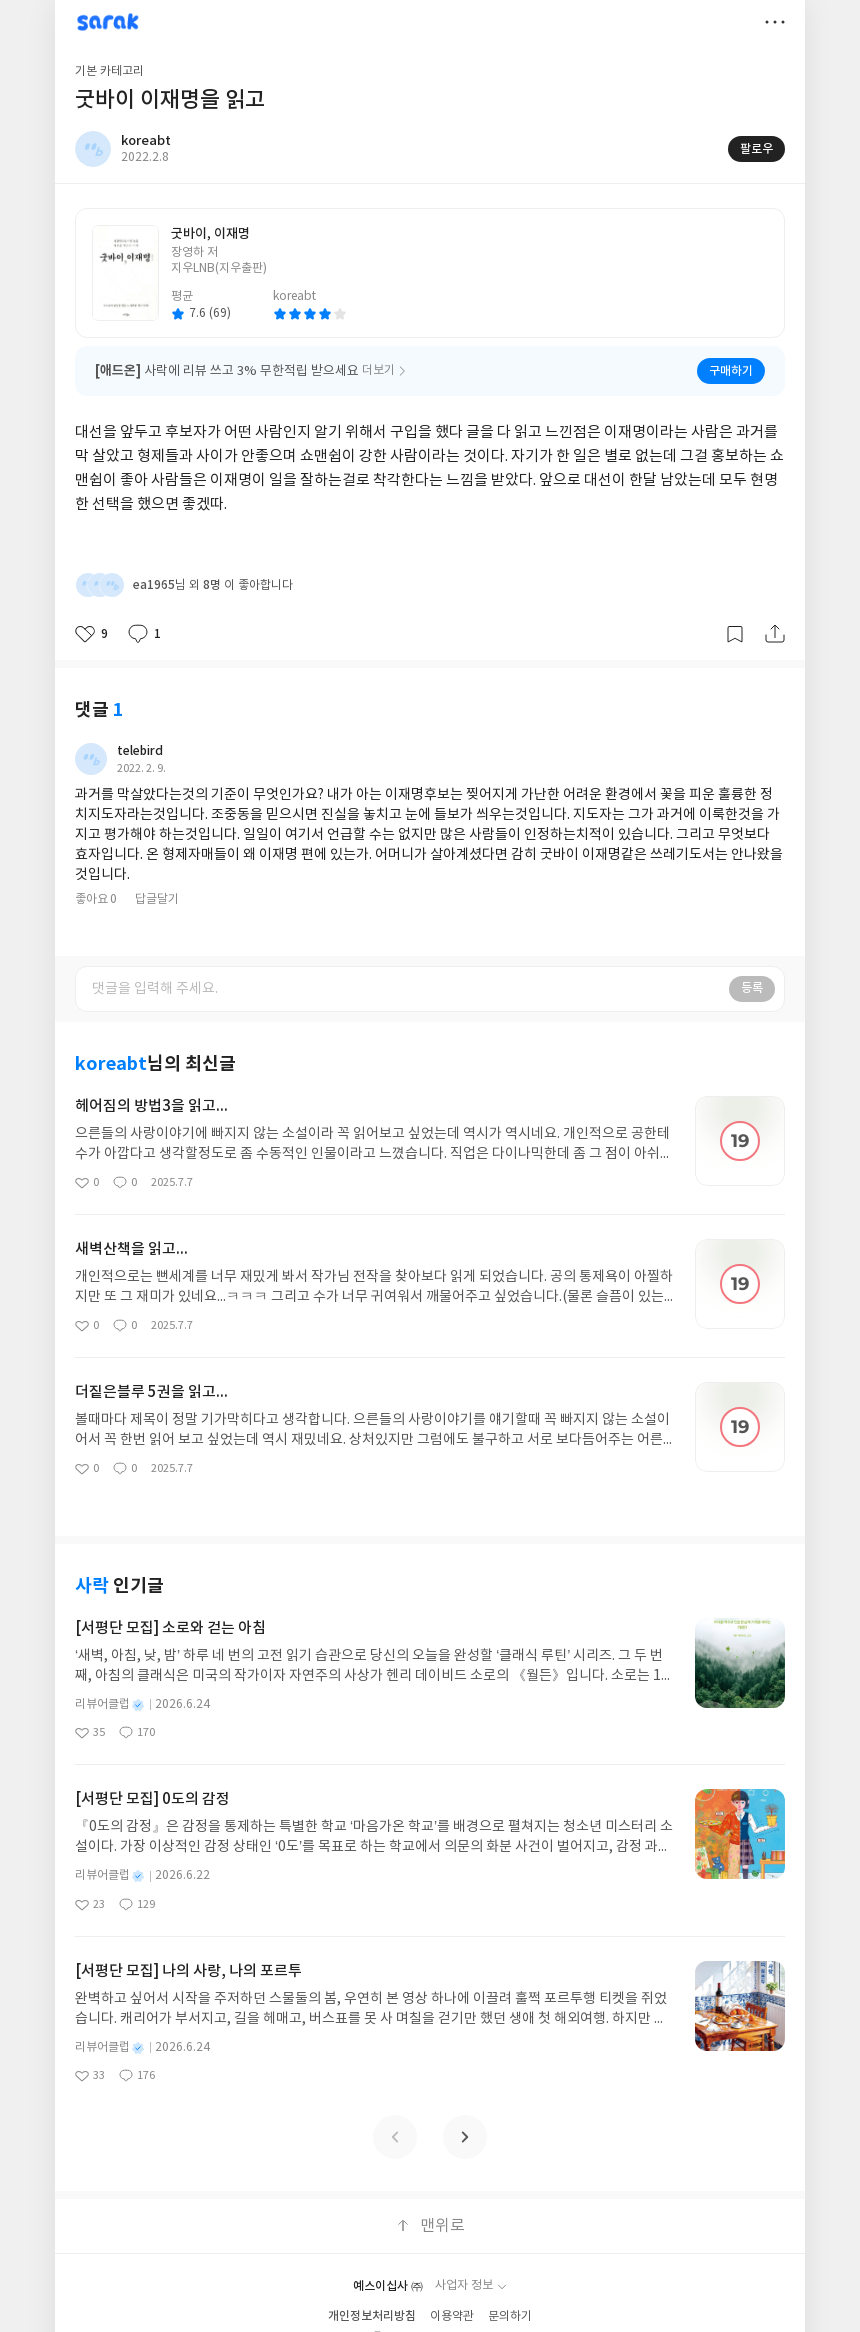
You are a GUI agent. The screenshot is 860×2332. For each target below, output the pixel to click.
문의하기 (510, 2316)
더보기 (775, 22)
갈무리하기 (735, 634)
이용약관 (452, 2316)
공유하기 (775, 634)
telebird (140, 751)
